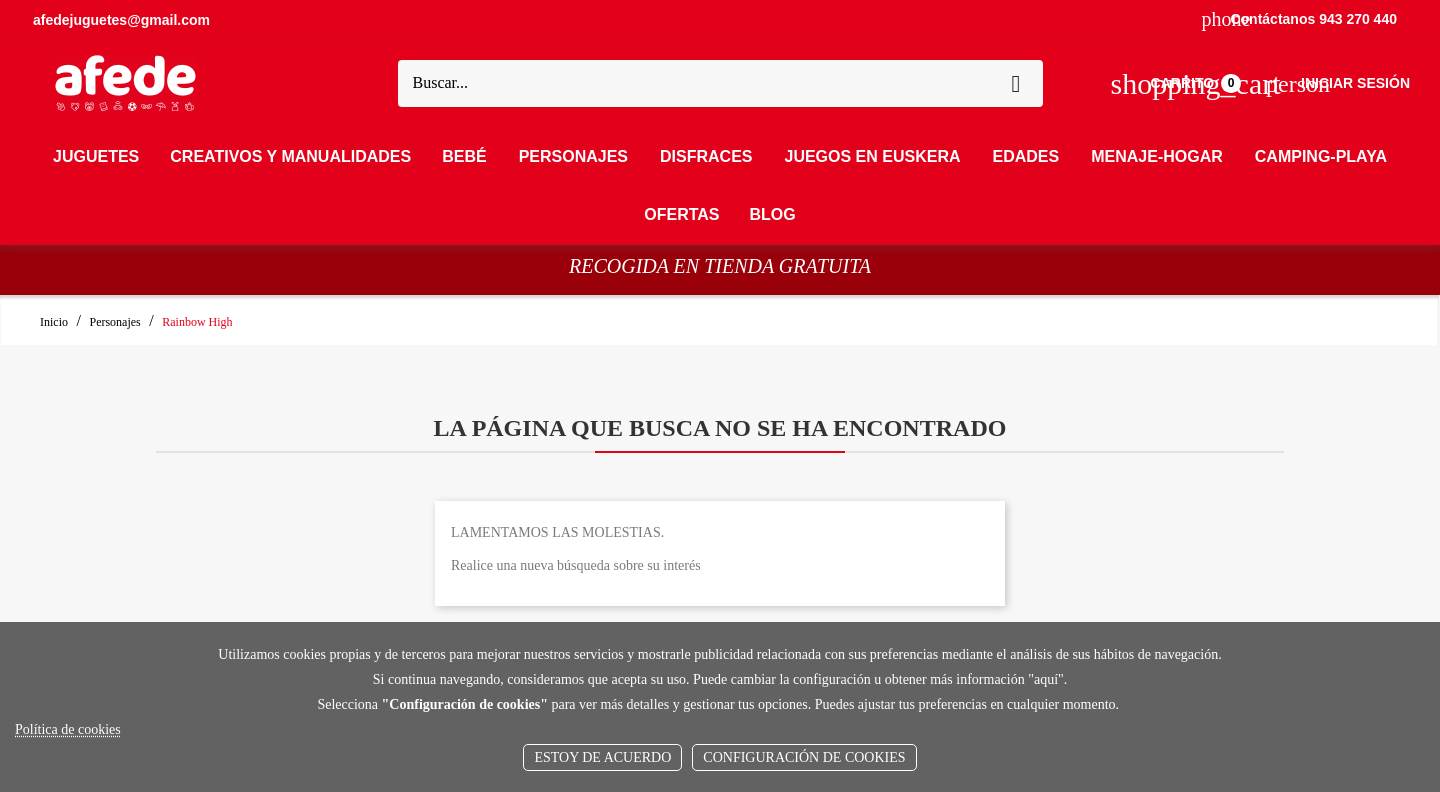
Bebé (464, 156)
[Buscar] (702, 84)
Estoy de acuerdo (602, 757)
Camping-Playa (1321, 156)
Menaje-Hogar (1157, 156)
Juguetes (96, 156)
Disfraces (706, 156)
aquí (1046, 679)
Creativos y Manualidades (290, 156)
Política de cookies (68, 729)
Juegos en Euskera (872, 156)
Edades (1026, 156)
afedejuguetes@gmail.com (121, 20)
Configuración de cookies (804, 757)
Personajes (573, 156)
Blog (773, 214)
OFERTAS (681, 214)
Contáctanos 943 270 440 (1299, 19)
